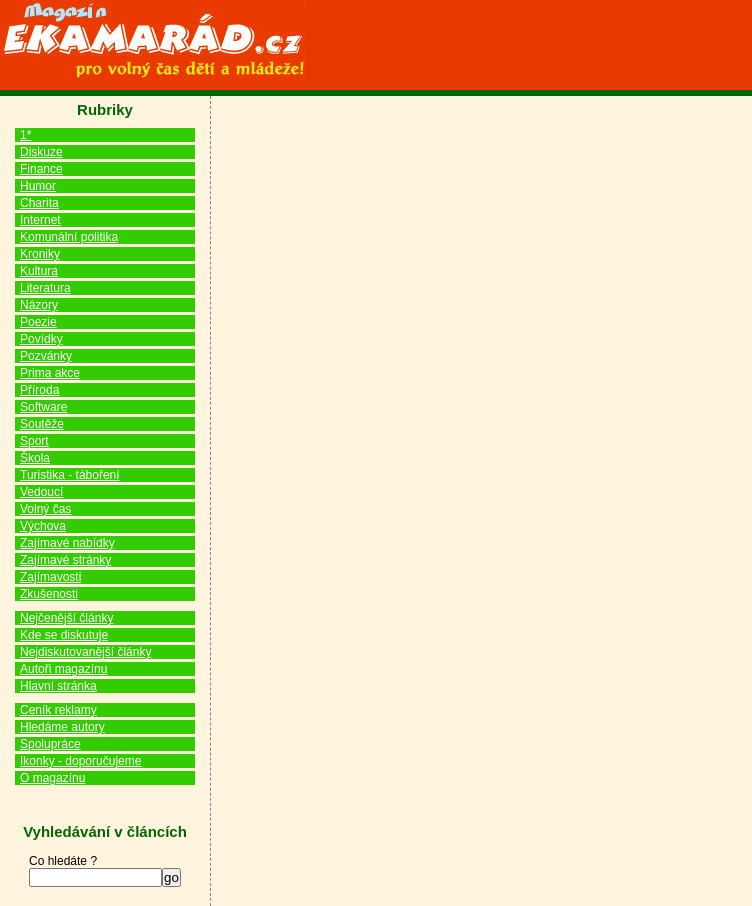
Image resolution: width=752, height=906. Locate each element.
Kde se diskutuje (64, 635)
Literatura (45, 288)
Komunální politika (69, 237)
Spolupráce (50, 744)
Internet (40, 220)
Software (43, 407)
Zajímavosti (50, 577)
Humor (38, 186)
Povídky (41, 339)
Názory (39, 305)
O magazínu (52, 778)
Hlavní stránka (58, 686)
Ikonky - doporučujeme (80, 761)
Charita (39, 203)
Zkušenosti (49, 594)
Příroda (39, 390)
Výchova (43, 526)
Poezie (38, 322)
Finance (41, 169)
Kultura (39, 271)
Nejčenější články (66, 618)
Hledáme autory (62, 727)
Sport (34, 441)
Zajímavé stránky (65, 560)
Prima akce (50, 373)
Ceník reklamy (58, 710)
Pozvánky (46, 356)
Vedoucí (41, 492)
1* (25, 135)
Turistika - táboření (70, 475)
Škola (35, 458)
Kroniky (40, 254)
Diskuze (41, 152)
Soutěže (42, 424)
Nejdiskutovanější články (85, 652)
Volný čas (45, 509)
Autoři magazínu (63, 669)
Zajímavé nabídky (67, 543)
